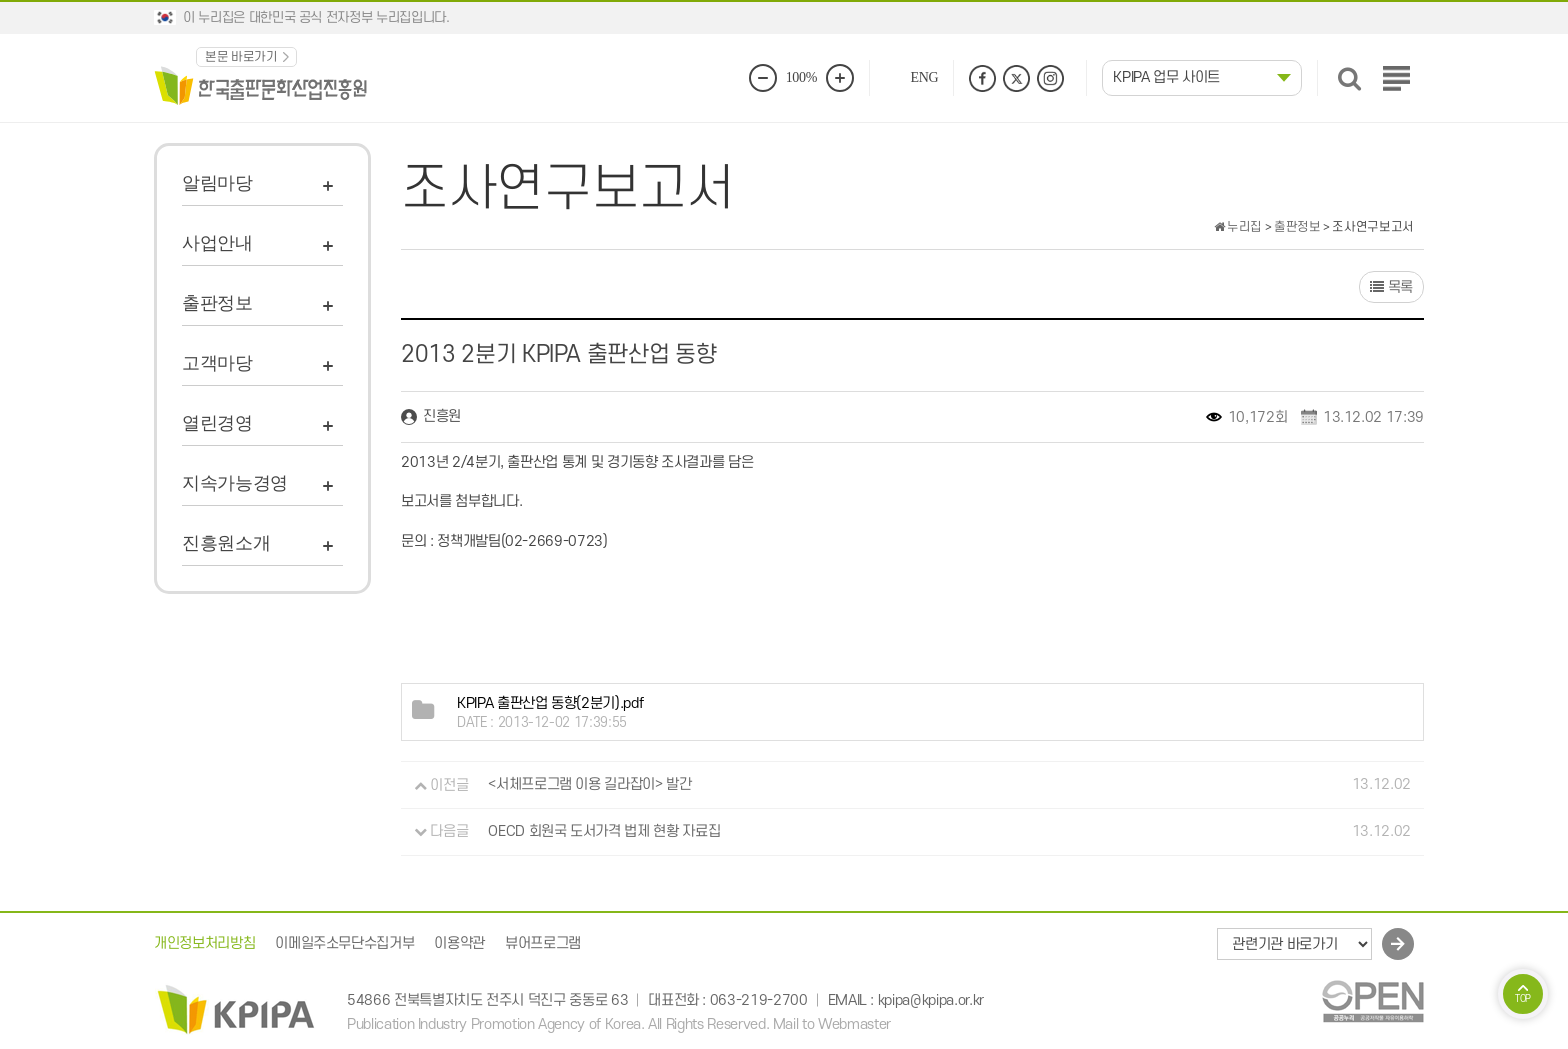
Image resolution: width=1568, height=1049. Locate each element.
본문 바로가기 (241, 57)
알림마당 (217, 183)
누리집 (1238, 227)
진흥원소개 (226, 543)
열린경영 (217, 423)
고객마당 (217, 363)
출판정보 (217, 303)
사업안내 (217, 243)
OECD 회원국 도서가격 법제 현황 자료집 (604, 831)
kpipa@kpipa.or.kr (931, 1000)
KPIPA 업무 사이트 (1166, 77)
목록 (1391, 287)
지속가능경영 (235, 483)
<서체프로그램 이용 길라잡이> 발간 (589, 785)
